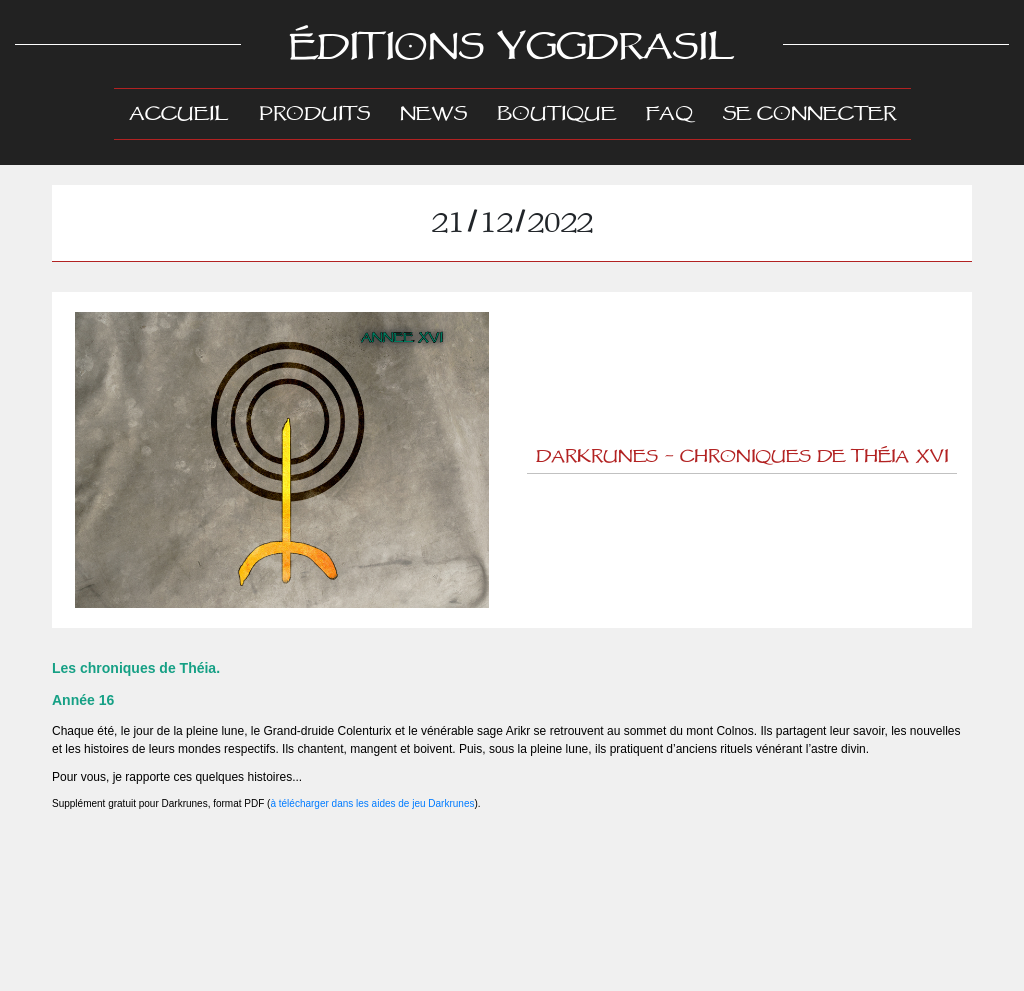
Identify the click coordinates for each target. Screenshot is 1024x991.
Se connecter (809, 114)
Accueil (186, 112)
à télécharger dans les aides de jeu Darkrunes (372, 803)
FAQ (669, 114)
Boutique (556, 114)
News (433, 114)
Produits (314, 114)
